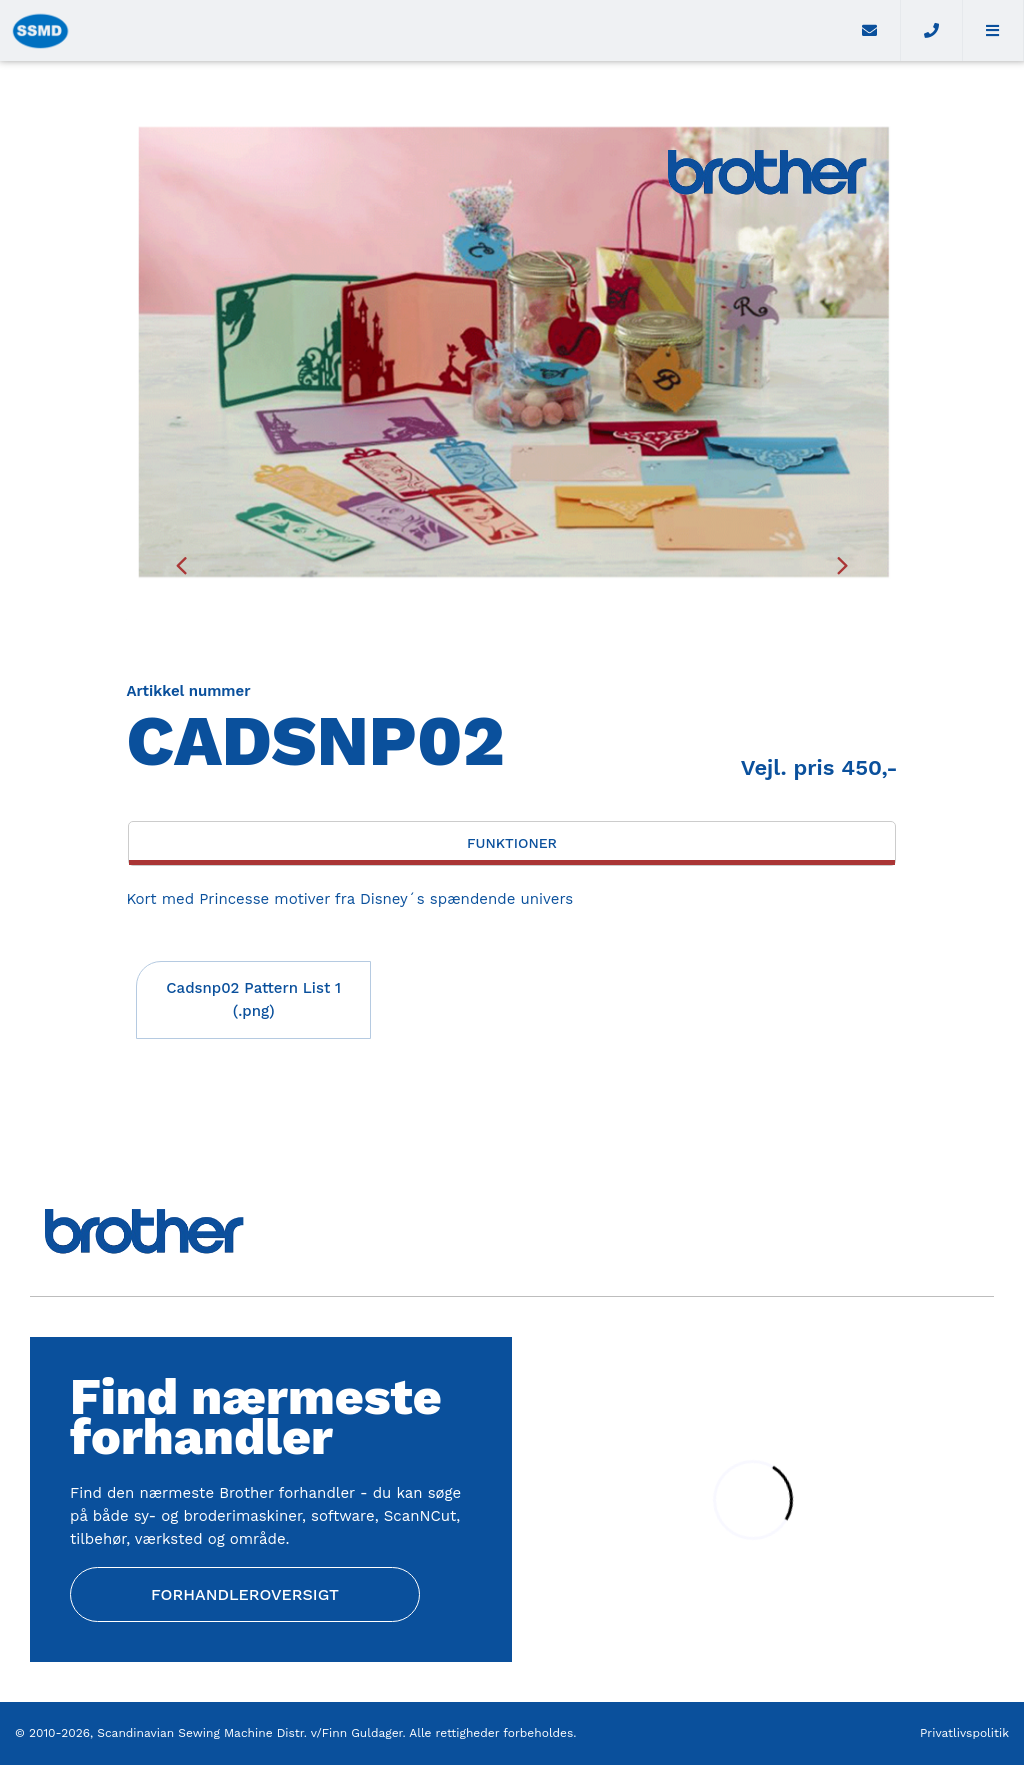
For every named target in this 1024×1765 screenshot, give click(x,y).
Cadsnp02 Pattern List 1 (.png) (253, 999)
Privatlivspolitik (964, 1733)
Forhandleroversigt (245, 1594)
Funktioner (512, 843)
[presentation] (181, 565)
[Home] (420, 30)
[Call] (931, 30)
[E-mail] (870, 30)
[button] (993, 30)
